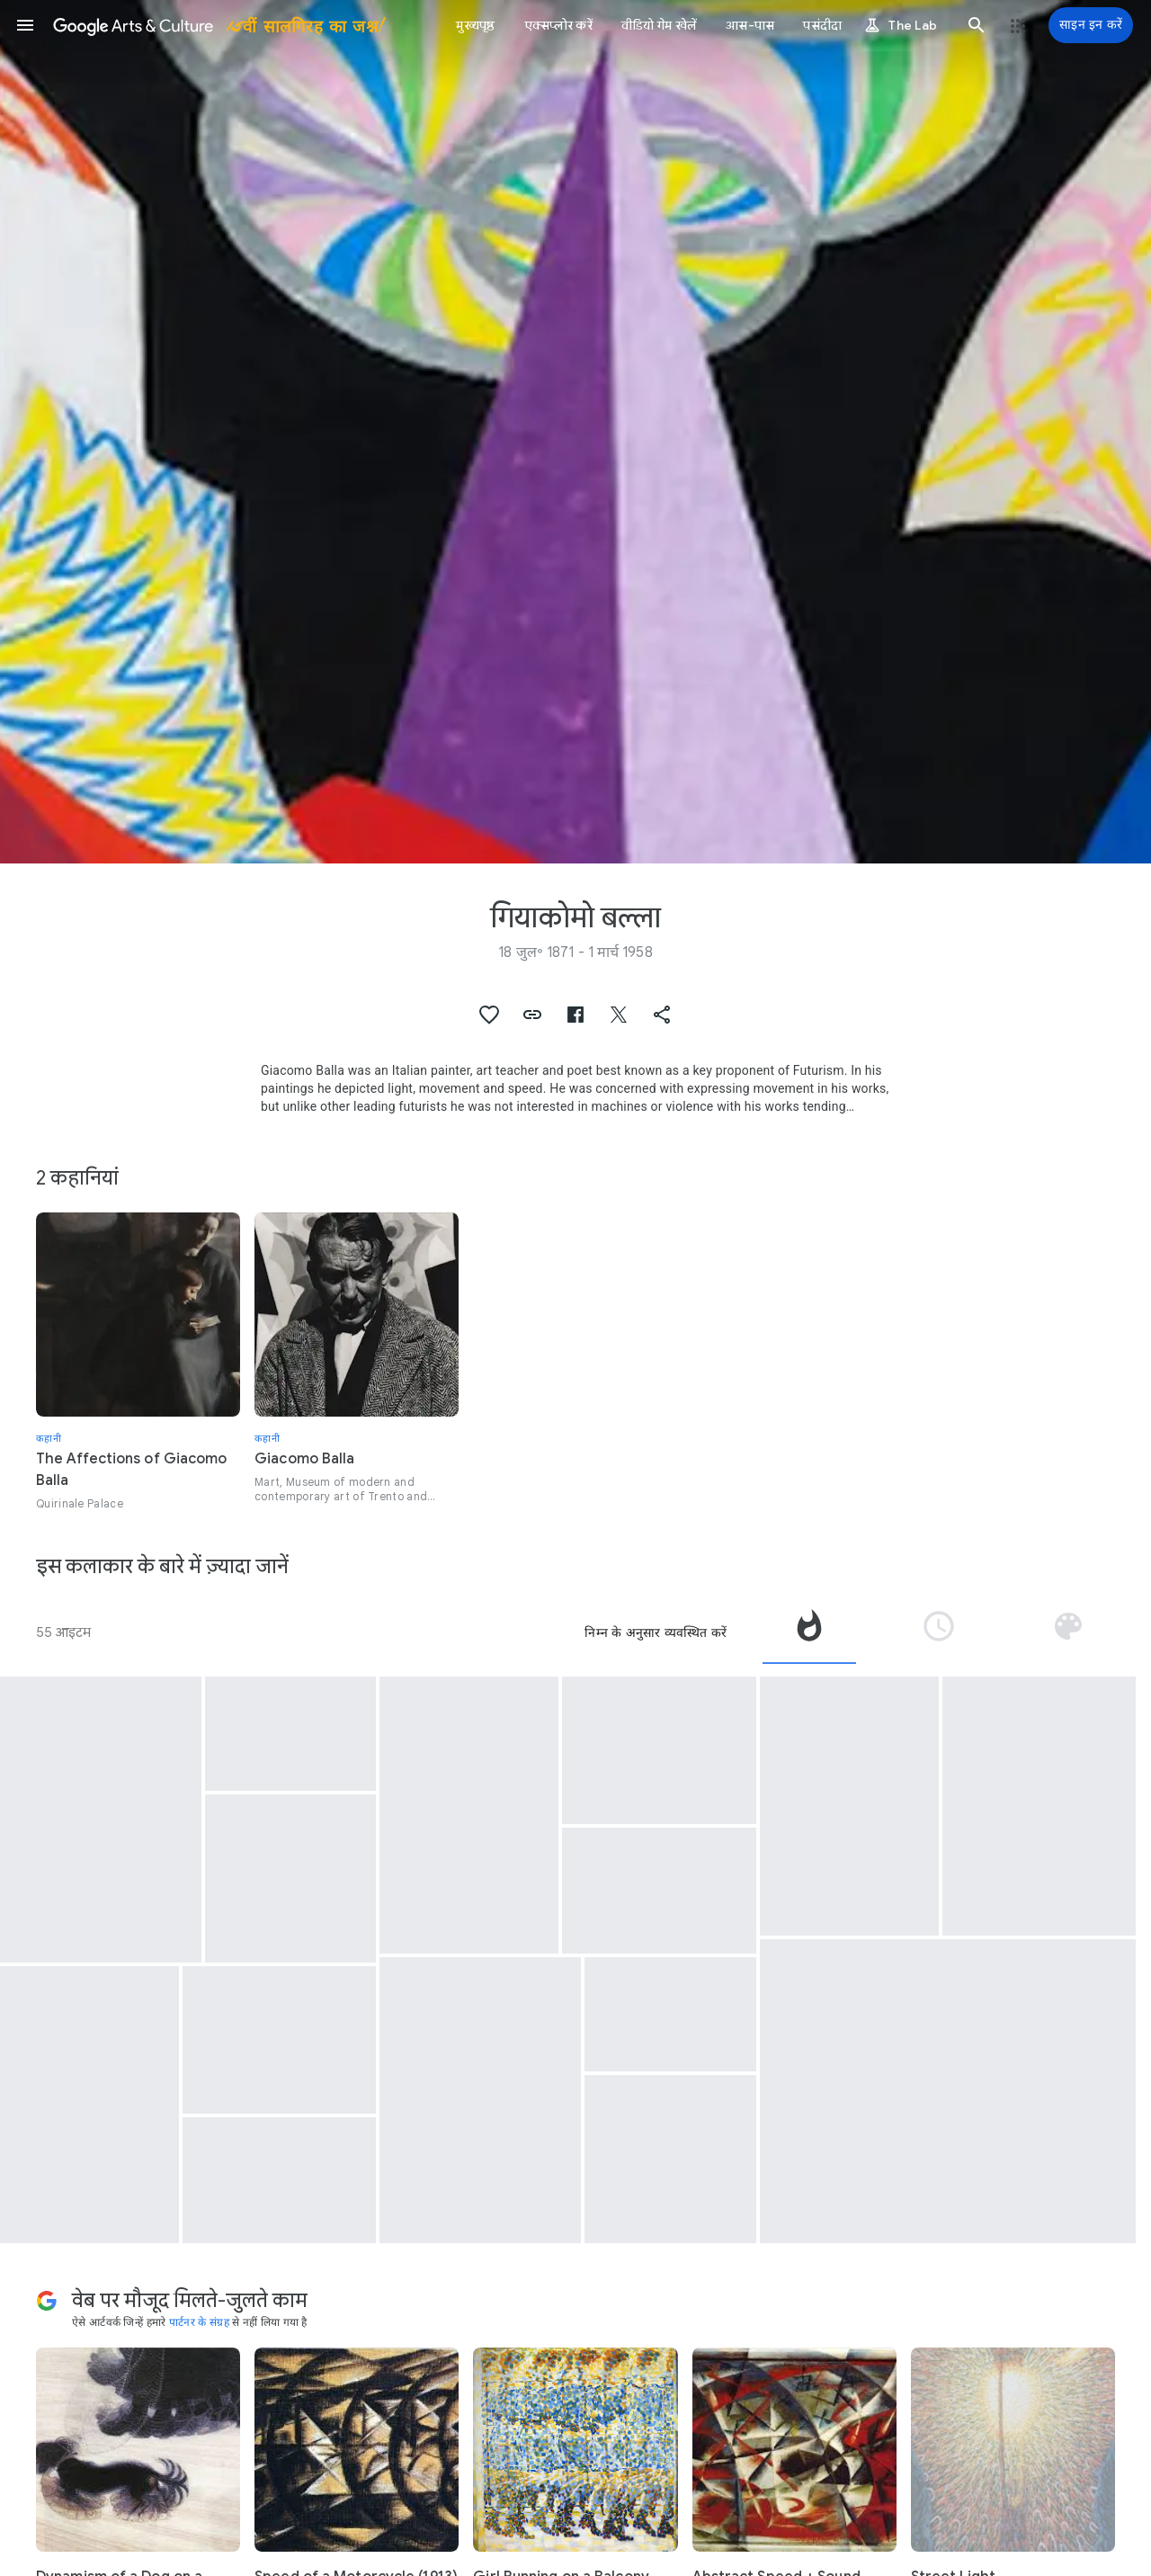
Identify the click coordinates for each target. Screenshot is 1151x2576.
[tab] (809, 1632)
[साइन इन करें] (1090, 25)
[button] (25, 25)
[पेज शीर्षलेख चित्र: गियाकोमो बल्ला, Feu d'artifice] (575, 431)
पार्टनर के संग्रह (199, 2322)
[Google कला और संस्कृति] (217, 25)
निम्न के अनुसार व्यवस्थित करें (655, 1632)
